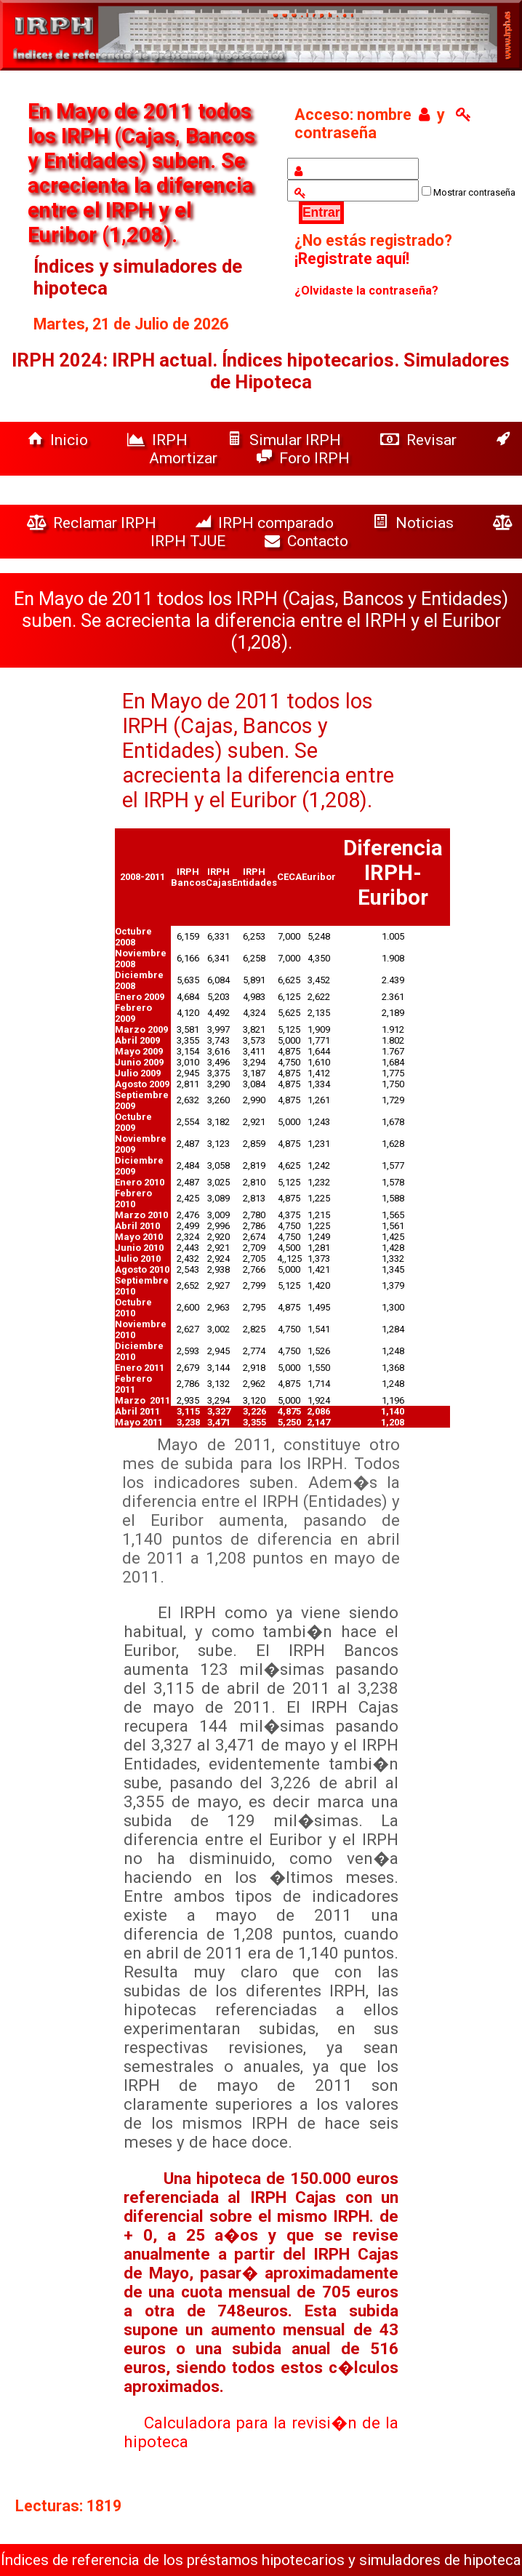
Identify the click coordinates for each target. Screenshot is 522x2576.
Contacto (310, 541)
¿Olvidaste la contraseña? (366, 290)
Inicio (60, 440)
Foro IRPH (307, 458)
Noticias (415, 522)
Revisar (420, 440)
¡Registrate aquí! (351, 258)
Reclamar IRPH (93, 522)
